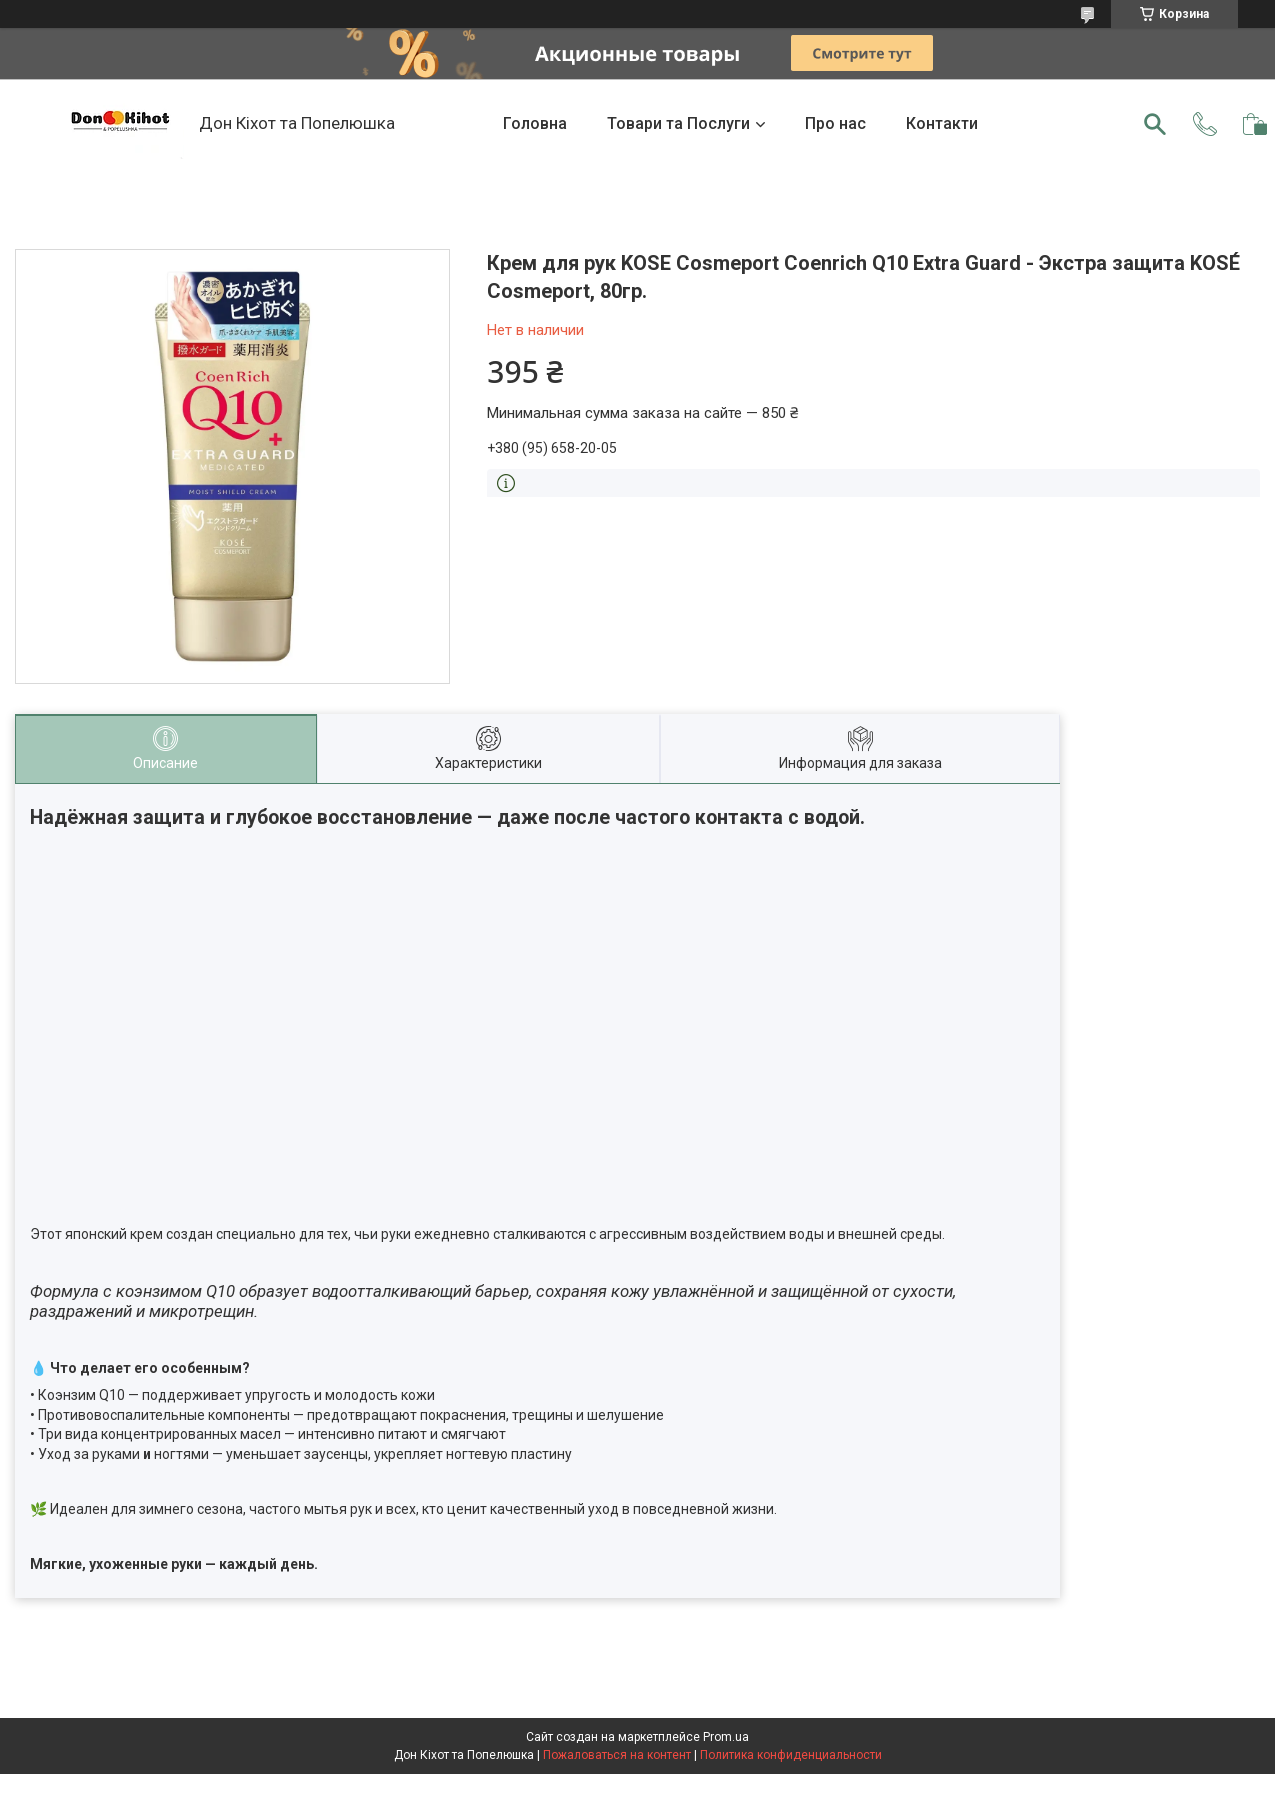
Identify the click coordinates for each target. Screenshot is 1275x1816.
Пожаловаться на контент (617, 1755)
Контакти (942, 123)
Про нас (835, 123)
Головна (535, 123)
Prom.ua (726, 1737)
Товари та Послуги (678, 123)
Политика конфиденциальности (791, 1755)
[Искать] (1155, 124)
